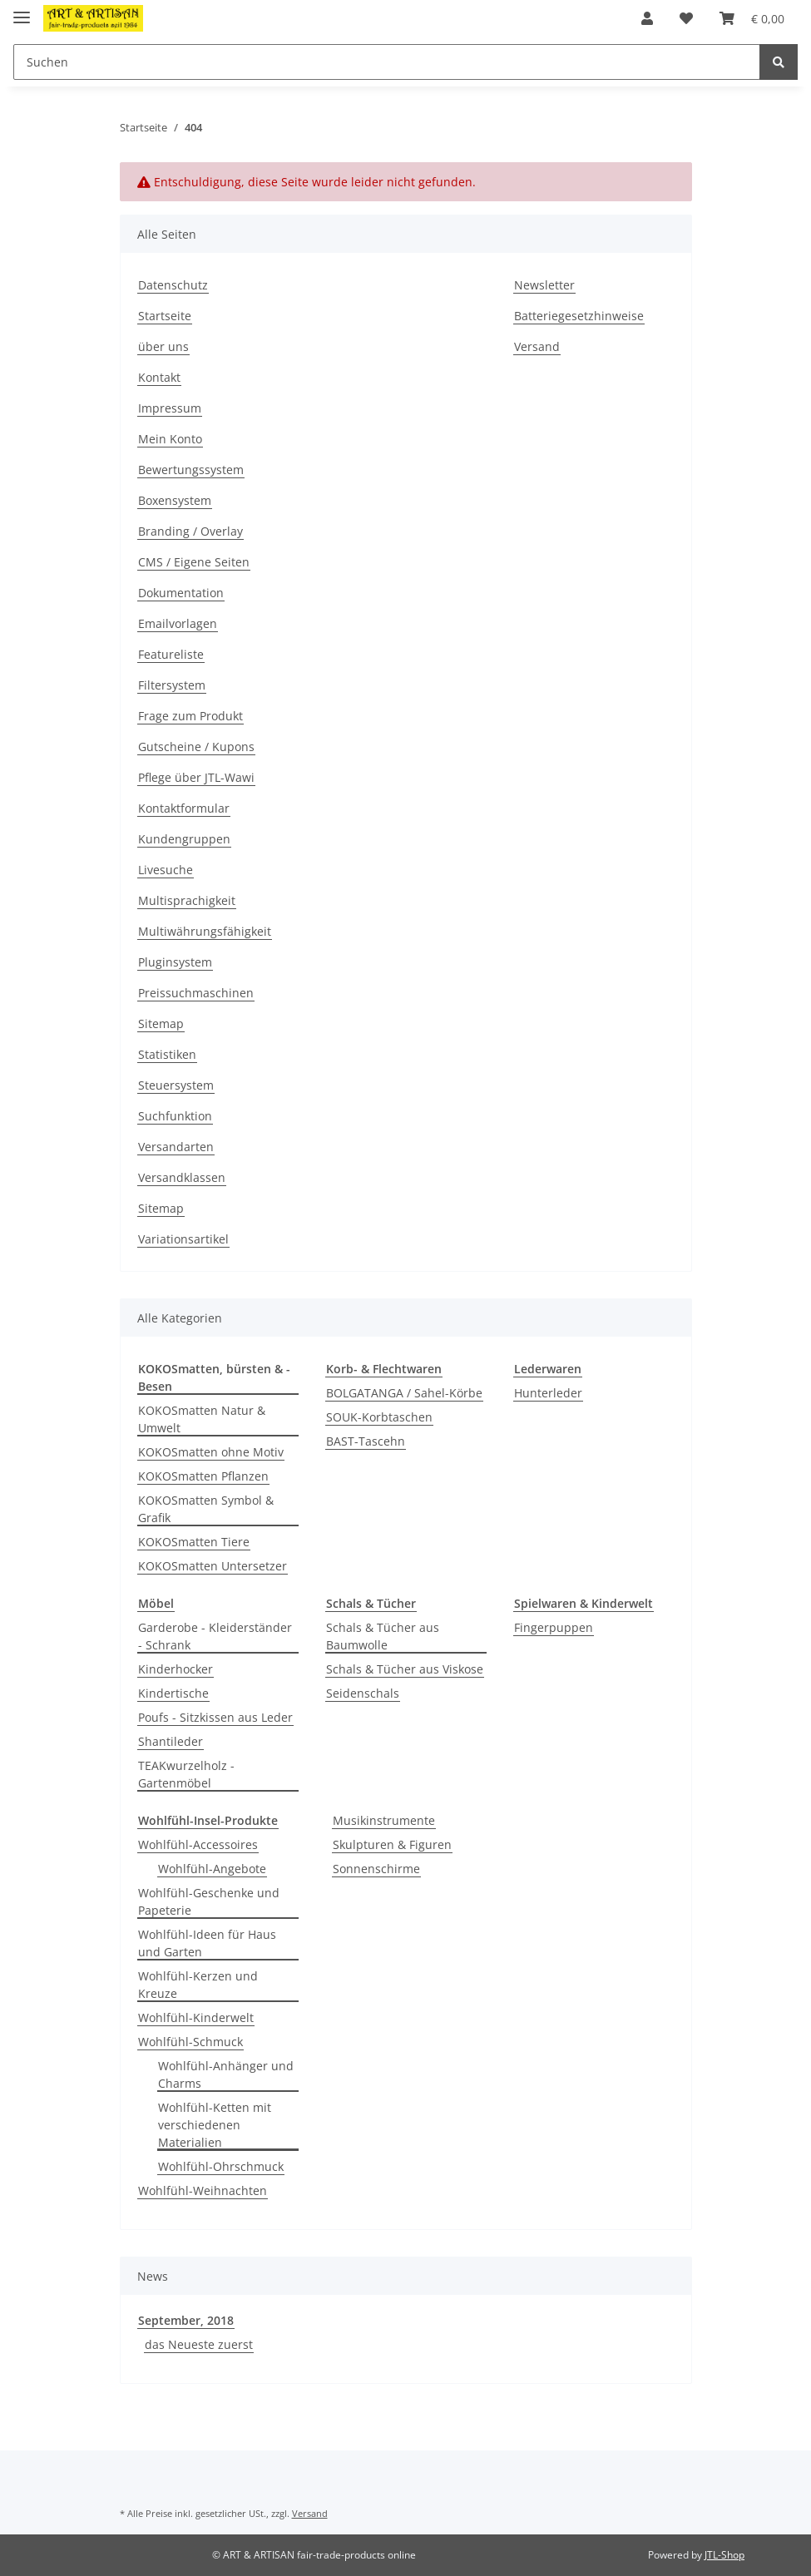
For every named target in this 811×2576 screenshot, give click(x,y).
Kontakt (159, 377)
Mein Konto (170, 439)
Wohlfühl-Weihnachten (202, 2190)
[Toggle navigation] (21, 10)
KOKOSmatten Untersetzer (212, 1566)
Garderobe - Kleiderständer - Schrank (215, 1636)
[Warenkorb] (752, 18)
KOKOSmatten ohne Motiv (211, 1452)
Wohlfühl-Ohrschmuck (221, 2166)
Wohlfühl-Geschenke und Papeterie (208, 1901)
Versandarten (176, 1147)
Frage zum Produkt (190, 716)
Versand (537, 346)
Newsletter (544, 285)
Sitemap (161, 1023)
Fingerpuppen (553, 1627)
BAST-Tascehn (365, 1441)
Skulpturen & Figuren (392, 1844)
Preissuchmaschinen (196, 993)
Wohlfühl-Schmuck (190, 2041)
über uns (163, 346)
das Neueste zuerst (199, 2344)
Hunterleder (548, 1393)
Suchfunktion (175, 1116)
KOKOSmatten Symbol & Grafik (206, 1508)
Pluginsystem (175, 962)
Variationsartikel (183, 1239)
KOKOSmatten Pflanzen (203, 1476)
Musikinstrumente (384, 1820)
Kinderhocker (175, 1669)
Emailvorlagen (177, 623)
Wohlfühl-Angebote (212, 1868)
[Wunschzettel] (686, 18)
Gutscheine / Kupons (196, 746)
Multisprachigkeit (186, 900)
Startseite (164, 316)
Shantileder (170, 1741)
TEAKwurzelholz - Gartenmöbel (186, 1774)
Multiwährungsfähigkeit (204, 931)
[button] (647, 18)
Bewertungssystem (191, 469)
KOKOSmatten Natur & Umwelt (201, 1419)
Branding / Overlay (190, 531)
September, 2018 (186, 2320)
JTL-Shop (724, 2555)
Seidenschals (362, 1693)
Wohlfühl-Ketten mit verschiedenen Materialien (214, 2124)
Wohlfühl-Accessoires (198, 1844)
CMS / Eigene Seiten (194, 562)
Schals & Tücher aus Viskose (404, 1669)
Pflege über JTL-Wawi (196, 777)
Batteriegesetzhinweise (579, 316)
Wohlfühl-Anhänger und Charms (226, 2074)
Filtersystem (171, 685)
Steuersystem (176, 1085)
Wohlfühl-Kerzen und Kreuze (198, 1984)
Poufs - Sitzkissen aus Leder (215, 1717)
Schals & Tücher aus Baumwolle (382, 1636)
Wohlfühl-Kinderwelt (196, 2017)
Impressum (169, 408)
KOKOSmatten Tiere (194, 1542)
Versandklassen (181, 1177)
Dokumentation (181, 593)
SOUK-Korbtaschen (379, 1417)
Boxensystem (174, 500)
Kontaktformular (184, 808)
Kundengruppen (184, 839)
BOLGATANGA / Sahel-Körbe (404, 1393)
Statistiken (167, 1054)
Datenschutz (173, 285)
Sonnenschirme (376, 1868)
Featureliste (171, 654)
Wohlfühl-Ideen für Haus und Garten (207, 1943)
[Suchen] (386, 62)
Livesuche (165, 870)
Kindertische (173, 1693)
